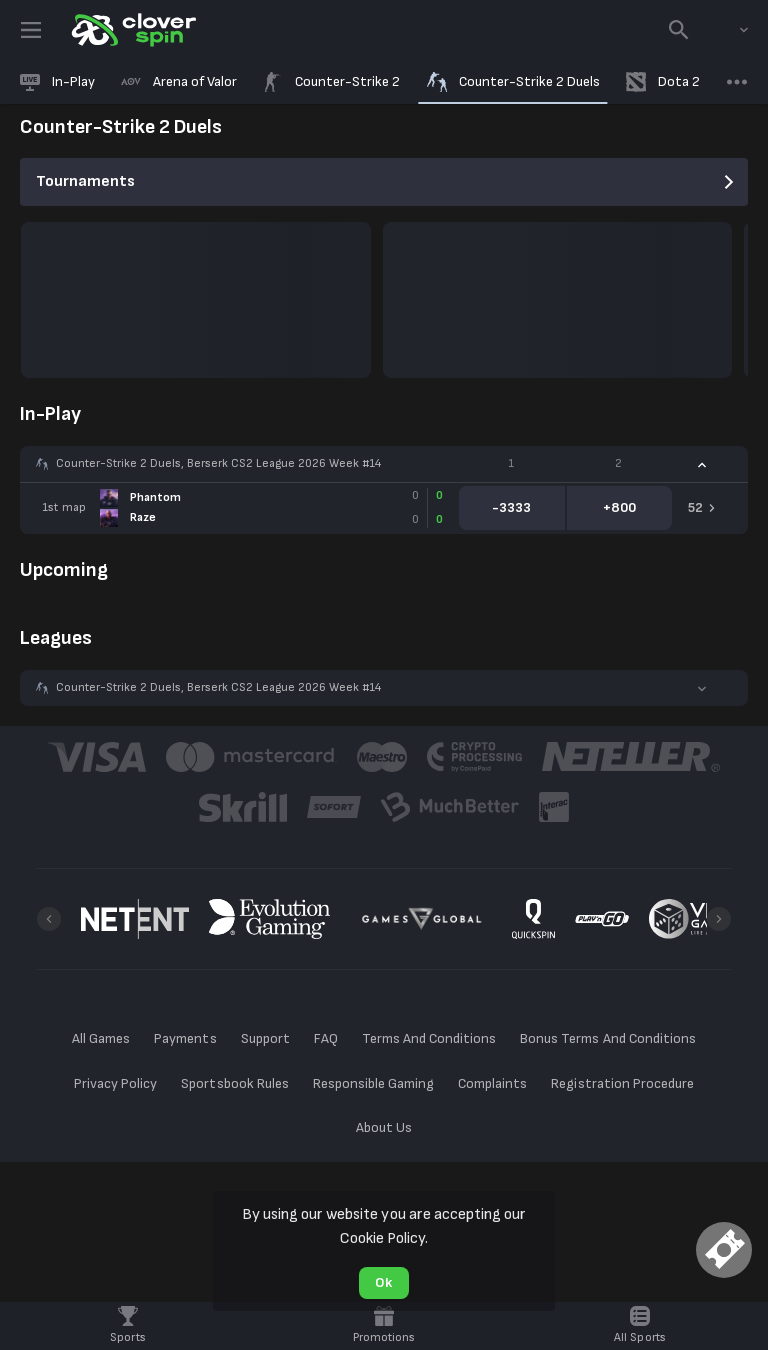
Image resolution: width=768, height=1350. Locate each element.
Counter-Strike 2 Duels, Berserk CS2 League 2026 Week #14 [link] (218, 463)
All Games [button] (101, 1038)
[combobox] (729, 30)
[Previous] (49, 919)
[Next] (719, 919)
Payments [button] (185, 1038)
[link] (132, 30)
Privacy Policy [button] (115, 1083)
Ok (383, 1282)
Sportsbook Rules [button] (234, 1083)
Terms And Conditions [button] (429, 1038)
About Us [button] (384, 1127)
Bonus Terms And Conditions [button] (608, 1038)
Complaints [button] (492, 1083)
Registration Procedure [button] (622, 1083)
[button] (384, 464)
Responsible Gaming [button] (373, 1083)
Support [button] (265, 1038)
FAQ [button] (326, 1038)
